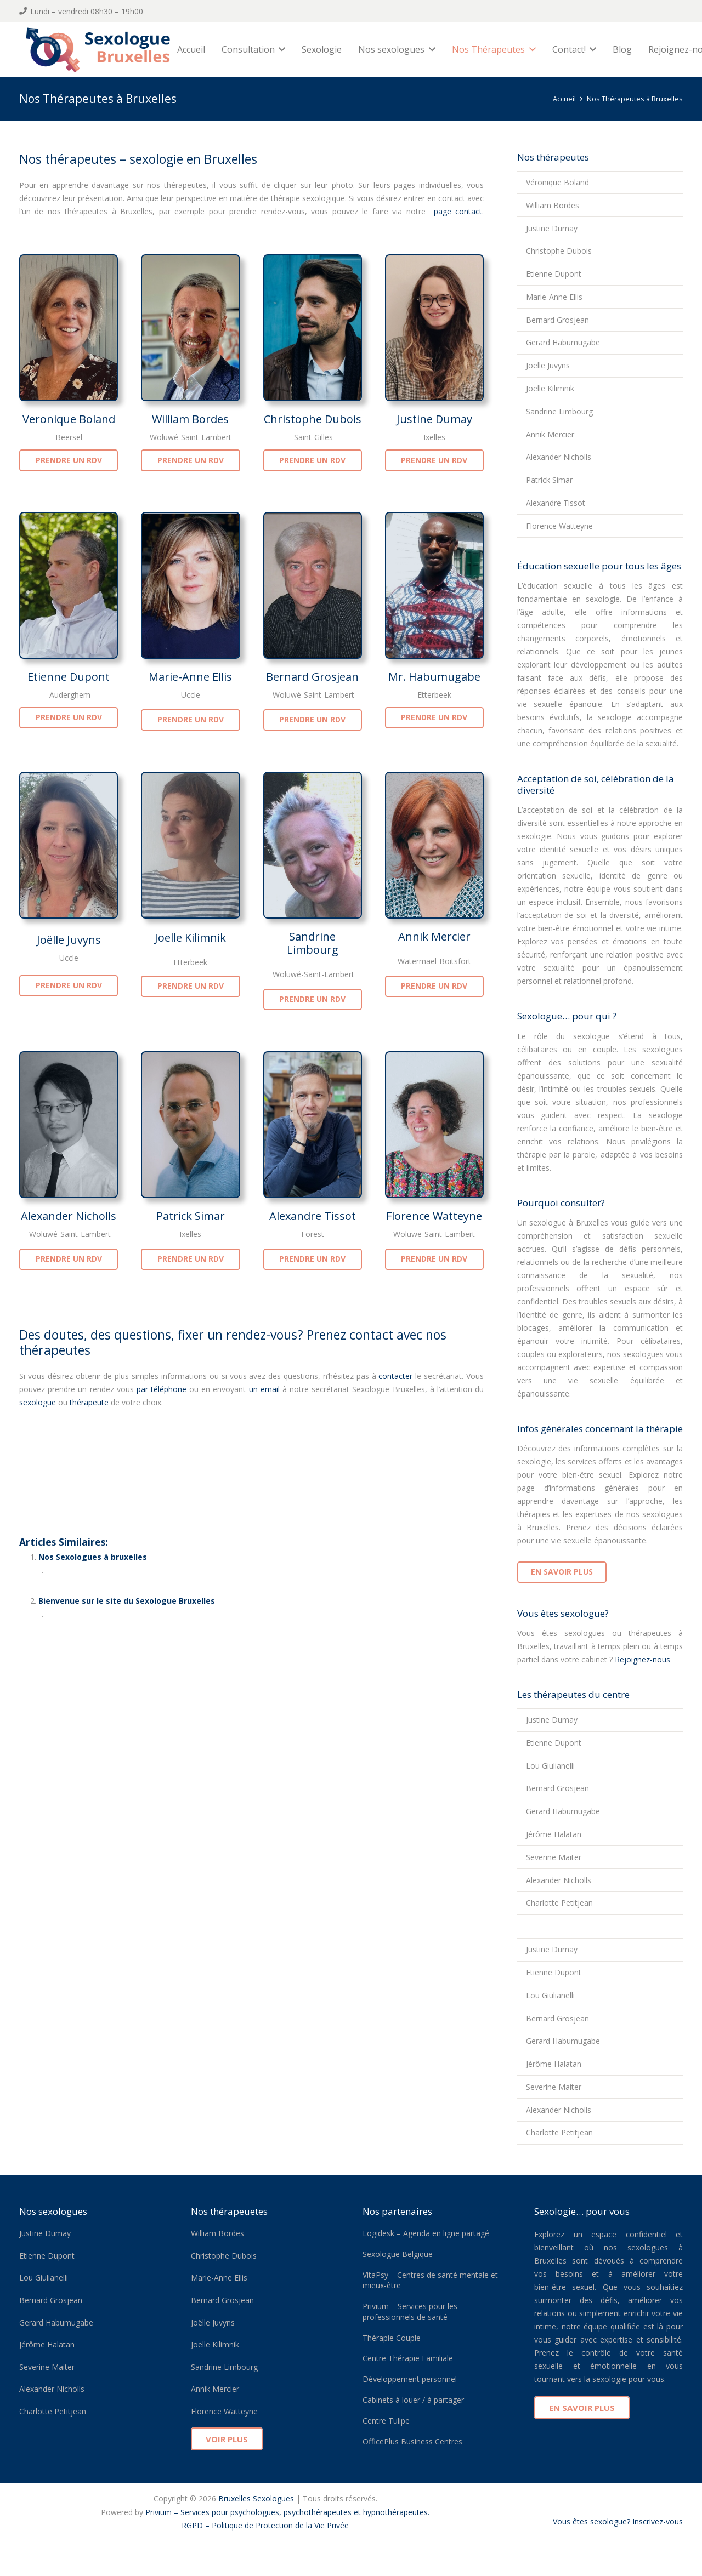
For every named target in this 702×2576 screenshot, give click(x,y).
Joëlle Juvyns (69, 939)
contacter (395, 1376)
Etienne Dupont (68, 676)
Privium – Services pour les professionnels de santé (410, 2311)
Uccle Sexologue (332, 2538)
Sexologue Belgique (398, 2254)
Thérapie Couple (392, 2338)
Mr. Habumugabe (434, 676)
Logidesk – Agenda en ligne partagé (426, 2233)
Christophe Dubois (312, 419)
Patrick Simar (190, 1216)
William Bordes (190, 419)
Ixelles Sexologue (198, 2538)
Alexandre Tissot (312, 1216)
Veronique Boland (68, 419)
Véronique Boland (557, 182)
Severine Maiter (553, 1857)
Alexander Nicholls (68, 1216)
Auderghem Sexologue (60, 2538)
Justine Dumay (434, 419)
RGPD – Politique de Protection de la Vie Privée (265, 2525)
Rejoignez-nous (641, 1659)
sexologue (37, 1402)
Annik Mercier (434, 936)
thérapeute (89, 1402)
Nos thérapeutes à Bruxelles (104, 1441)
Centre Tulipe (386, 2420)
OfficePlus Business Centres (412, 2441)
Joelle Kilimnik (190, 937)
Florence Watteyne (434, 1216)
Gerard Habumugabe (563, 342)
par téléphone (161, 1389)
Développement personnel (410, 2379)
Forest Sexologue (134, 2538)
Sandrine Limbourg (312, 943)
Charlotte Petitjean (559, 1902)
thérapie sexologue (70, 1466)
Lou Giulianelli (550, 1765)
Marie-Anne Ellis (190, 676)
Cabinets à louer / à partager (413, 2400)
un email (264, 1389)
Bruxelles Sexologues (256, 2498)
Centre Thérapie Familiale (408, 2358)
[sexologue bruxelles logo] (102, 49)
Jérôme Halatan (553, 1834)
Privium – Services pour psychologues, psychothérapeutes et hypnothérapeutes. (287, 2512)
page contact (455, 211)
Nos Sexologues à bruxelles (92, 1557)
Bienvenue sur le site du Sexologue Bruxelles (126, 1600)
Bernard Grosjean (312, 676)
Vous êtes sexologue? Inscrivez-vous (618, 2521)
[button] (283, 49)
